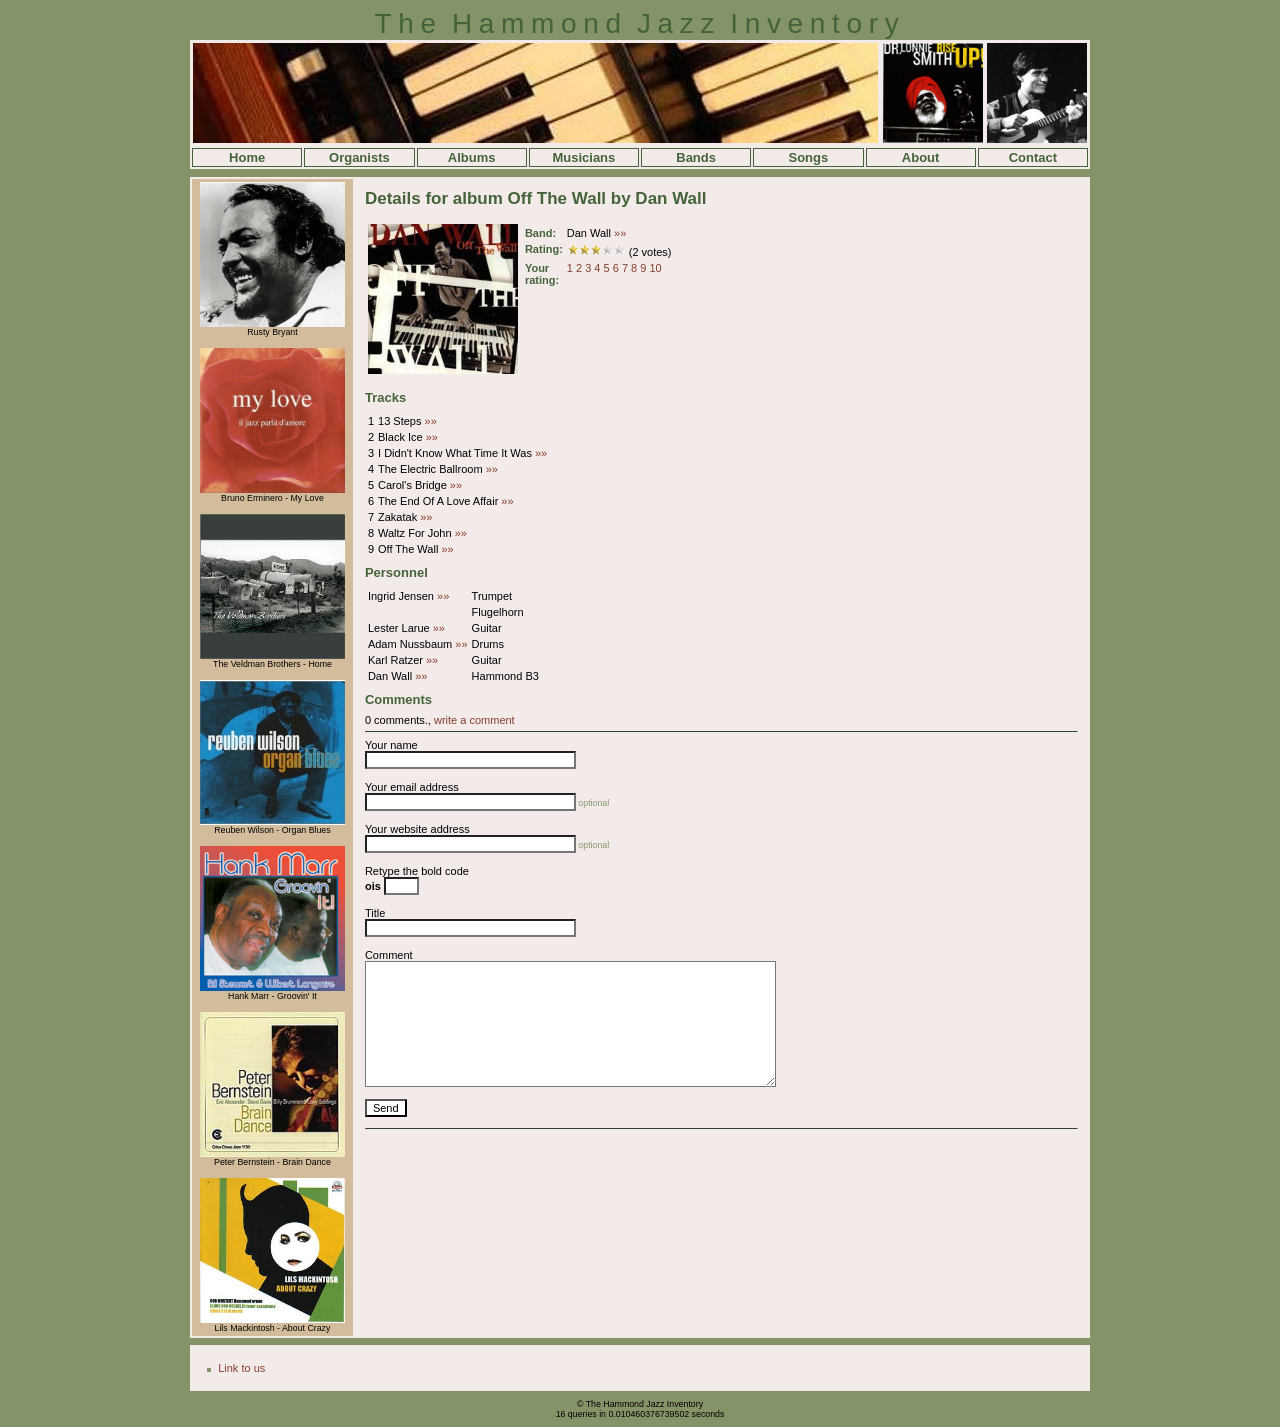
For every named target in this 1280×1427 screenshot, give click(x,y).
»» (620, 233)
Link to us (241, 1368)
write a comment (474, 720)
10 (655, 268)
